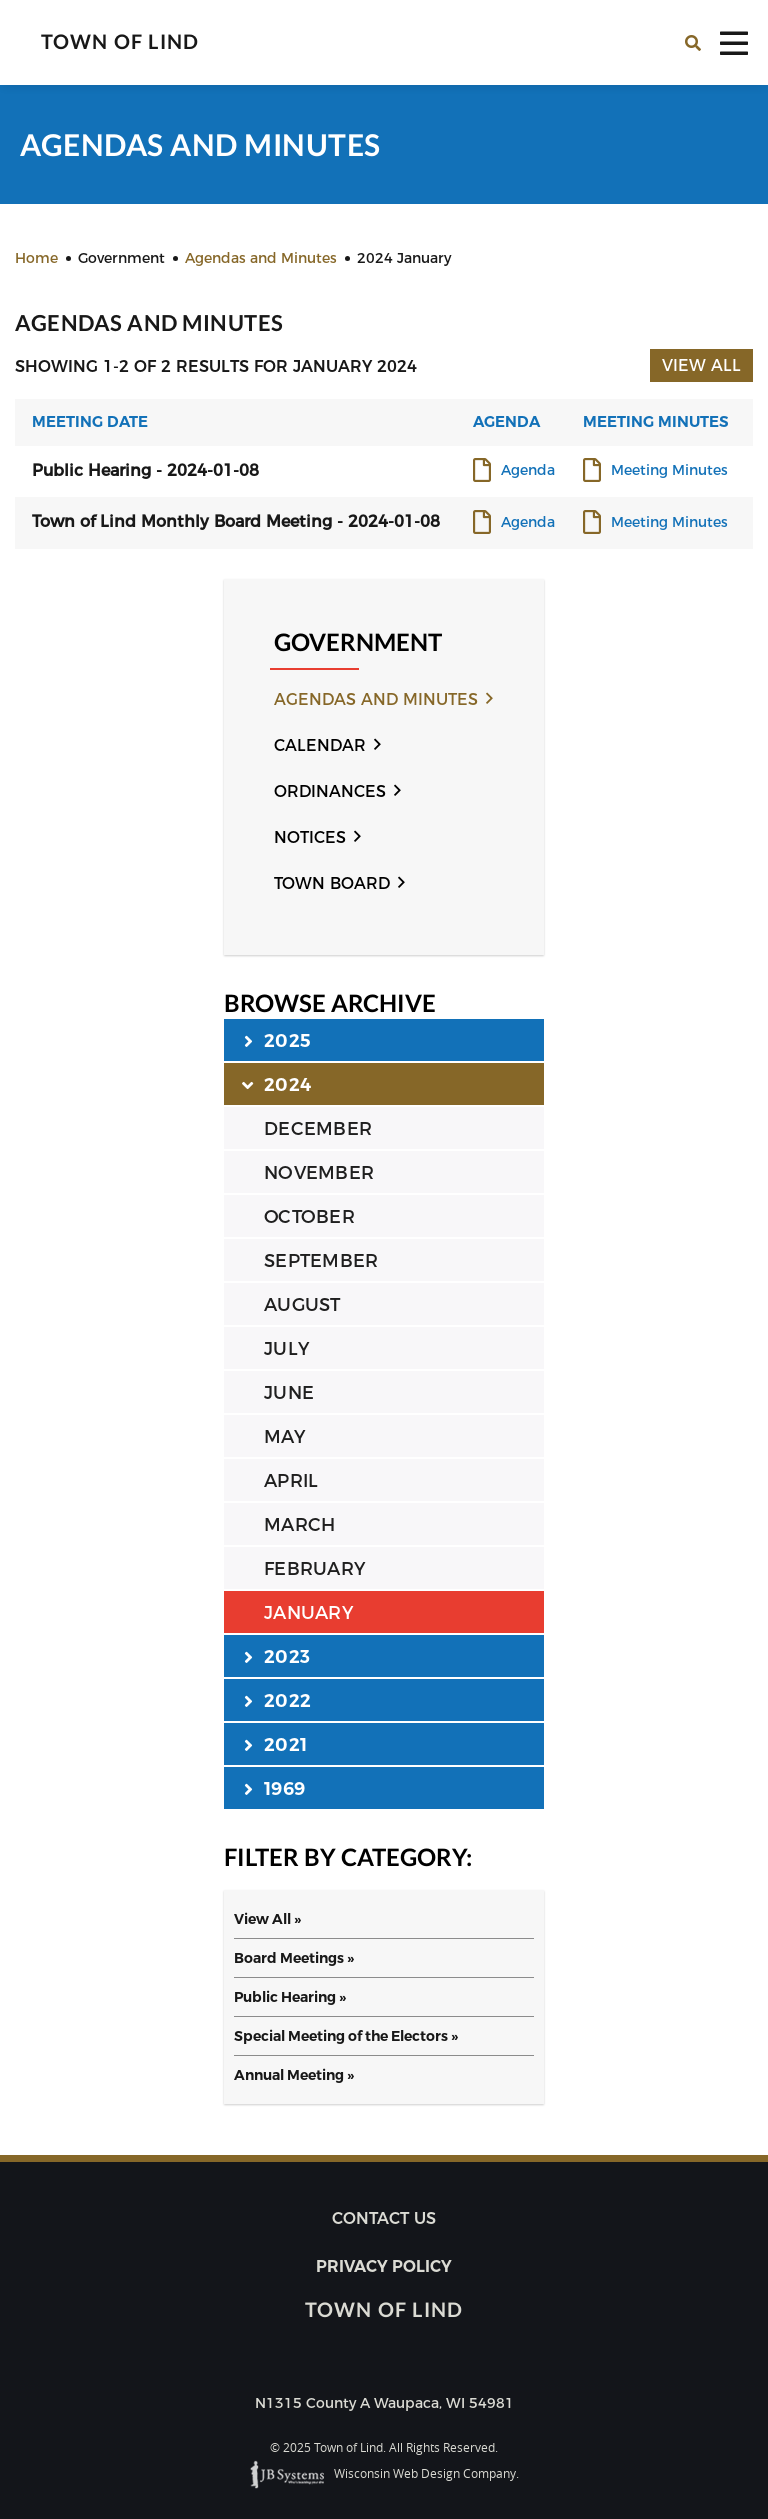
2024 (277, 1084)
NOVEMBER (319, 1173)
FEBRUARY (314, 1569)
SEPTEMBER (321, 1261)
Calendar (320, 745)
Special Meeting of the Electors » (346, 2036)
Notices (310, 837)
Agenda (528, 471)
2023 (277, 1656)
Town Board (332, 883)
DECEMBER (318, 1129)
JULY (286, 1349)
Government (358, 642)
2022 (277, 1700)
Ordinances (330, 791)
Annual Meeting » (294, 2075)
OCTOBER (309, 1217)
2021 (275, 1744)
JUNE (289, 1393)
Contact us (384, 2218)
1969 (274, 1788)
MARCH (299, 1525)
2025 (277, 1040)
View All (701, 365)
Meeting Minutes (669, 471)
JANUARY (308, 1613)
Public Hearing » (290, 1997)
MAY (284, 1437)
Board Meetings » (294, 1958)
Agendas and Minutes (376, 699)
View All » (267, 1919)
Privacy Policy (384, 2266)
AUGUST (302, 1305)
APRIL (291, 1481)
